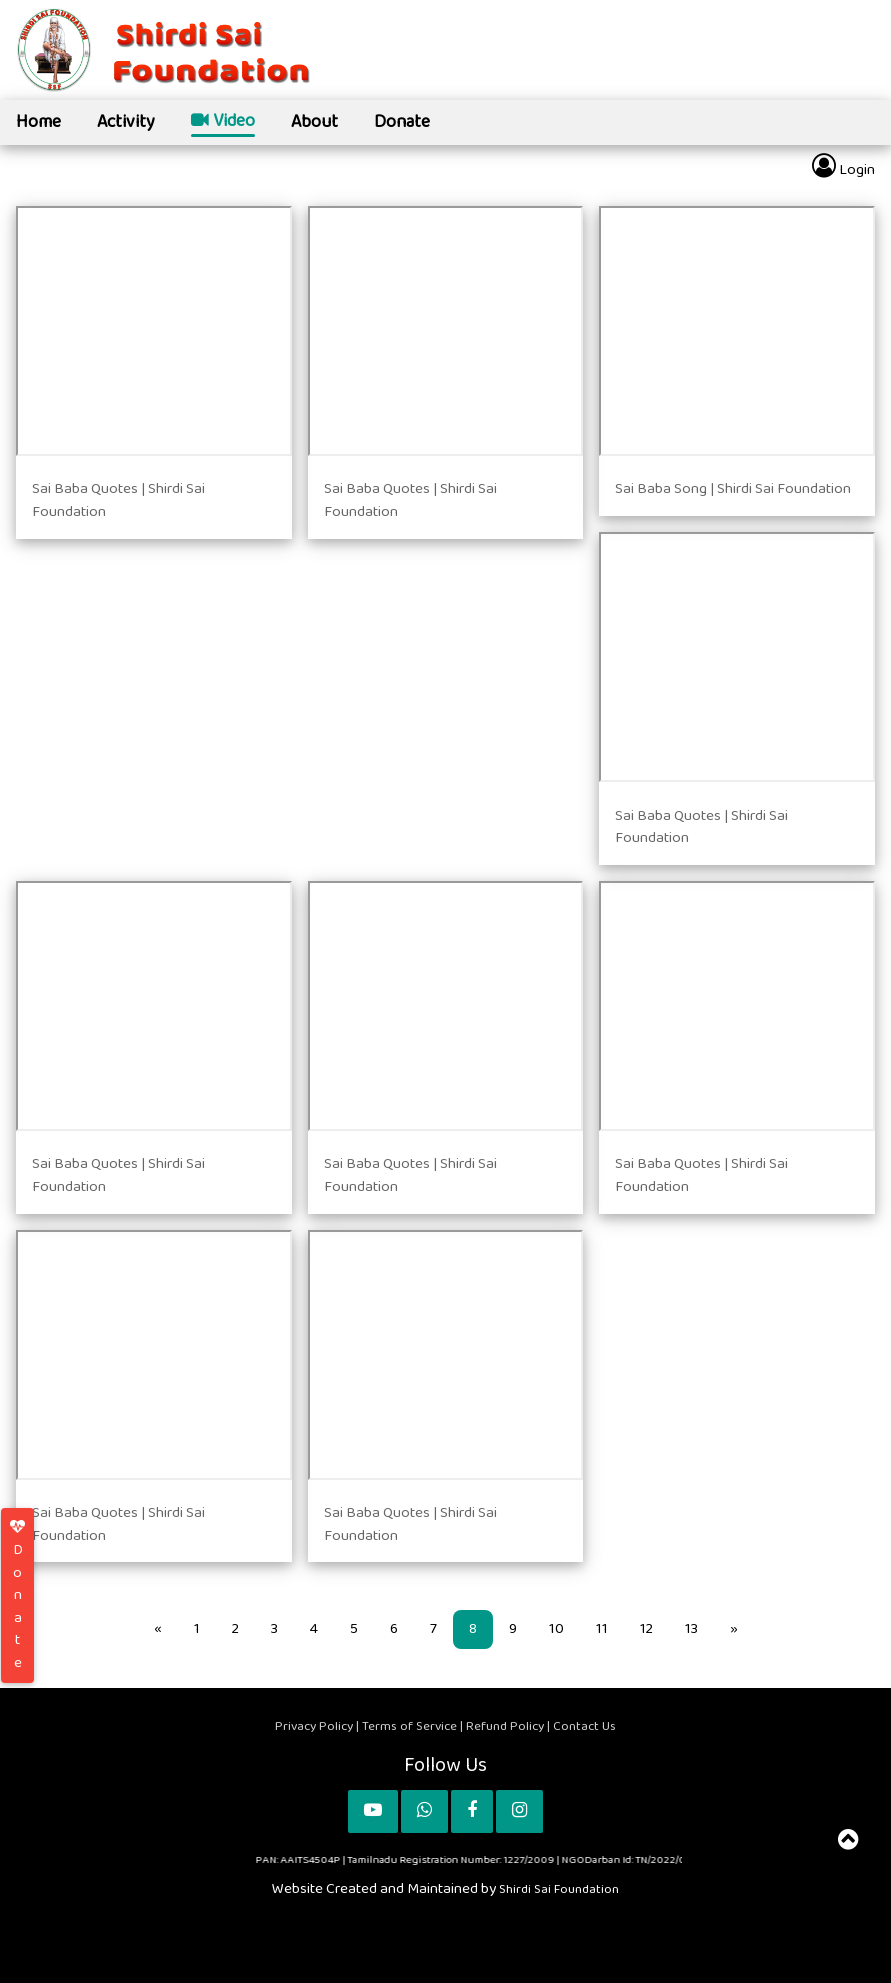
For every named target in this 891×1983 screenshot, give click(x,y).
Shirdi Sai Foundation (559, 1889)
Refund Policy (506, 1726)
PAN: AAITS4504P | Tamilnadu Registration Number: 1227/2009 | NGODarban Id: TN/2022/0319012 (500, 1859)
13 (691, 1628)
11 (602, 1628)
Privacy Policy (315, 1726)
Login (843, 167)
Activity (126, 122)
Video (223, 122)
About (314, 122)
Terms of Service (409, 1726)
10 (556, 1628)
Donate (402, 122)
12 (646, 1628)
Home (38, 122)
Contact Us (584, 1726)
